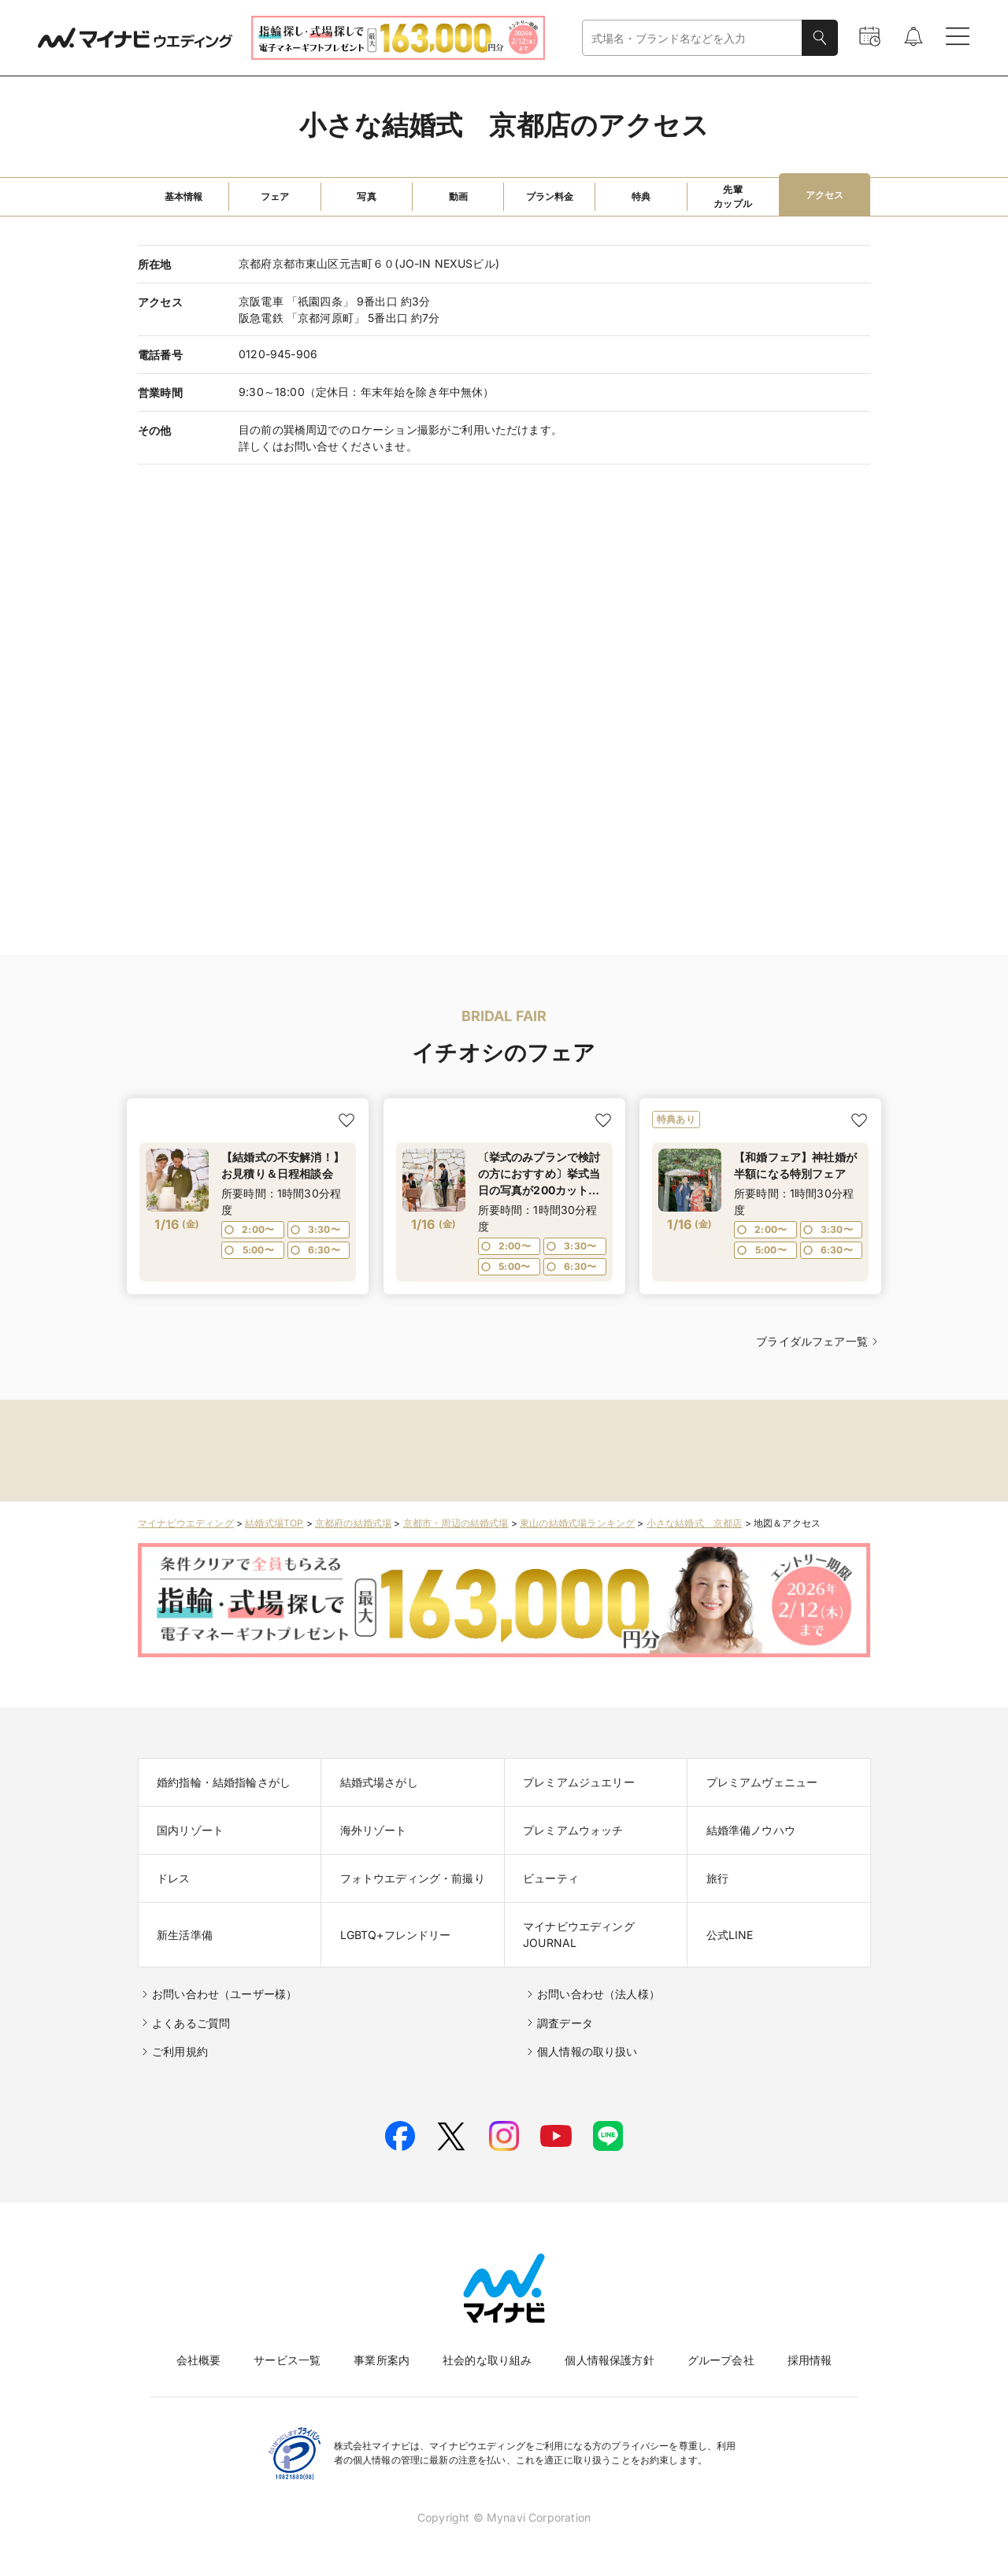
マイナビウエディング (186, 1523)
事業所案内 (382, 2360)
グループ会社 (720, 2360)
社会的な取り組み (487, 2360)
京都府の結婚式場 (353, 1523)
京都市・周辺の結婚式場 (456, 1523)
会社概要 (198, 2360)
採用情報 (810, 2360)
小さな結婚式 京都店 (695, 1523)
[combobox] (692, 38)
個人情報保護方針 (609, 2360)
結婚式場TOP (274, 1523)
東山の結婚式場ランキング (577, 1523)
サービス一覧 (287, 2360)
